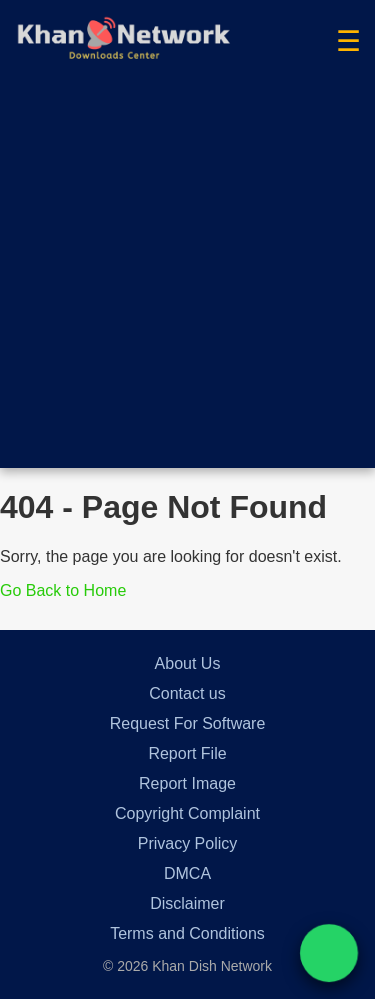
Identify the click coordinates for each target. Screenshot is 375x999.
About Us (188, 663)
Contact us (187, 693)
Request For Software (188, 723)
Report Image (187, 783)
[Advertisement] (187, 280)
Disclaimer (187, 903)
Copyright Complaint (187, 813)
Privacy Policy (188, 843)
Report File (187, 753)
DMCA (187, 873)
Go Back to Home (63, 590)
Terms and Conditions (187, 933)
